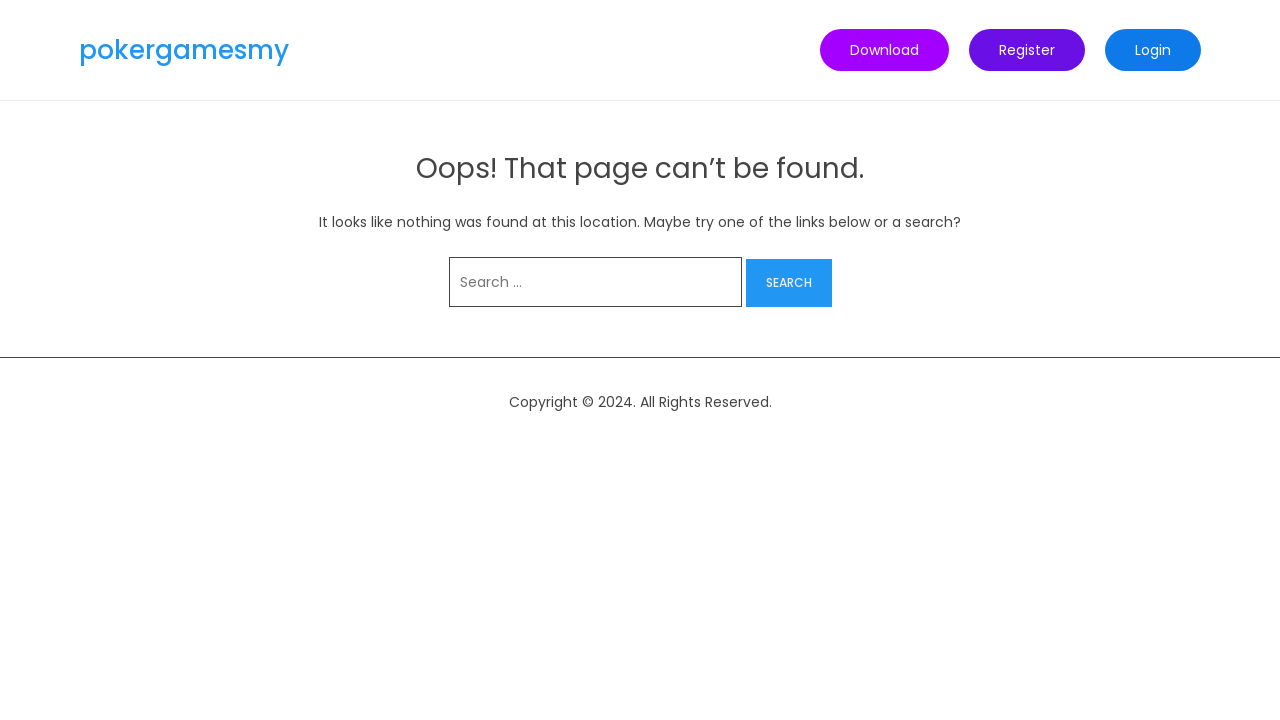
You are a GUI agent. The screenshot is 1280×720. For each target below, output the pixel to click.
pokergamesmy (184, 50)
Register (1027, 50)
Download (884, 50)
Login (1153, 50)
